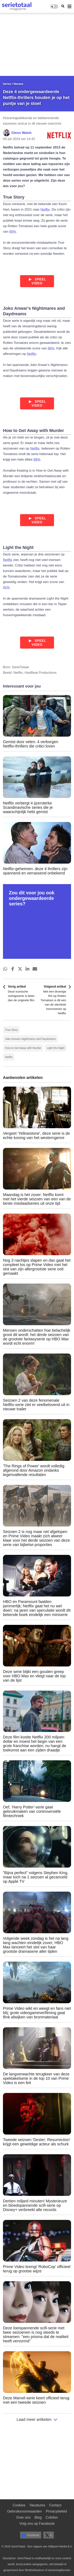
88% (37, 459)
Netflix (45, 209)
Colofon (52, 2517)
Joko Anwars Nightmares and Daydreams (30, 1038)
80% (12, 231)
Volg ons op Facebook (36, 2524)
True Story (11, 1029)
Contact (55, 2505)
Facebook (30, 2535)
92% (6, 587)
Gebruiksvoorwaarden (24, 2511)
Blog (38, 2517)
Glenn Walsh (21, 133)
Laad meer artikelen (37, 2419)
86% (51, 348)
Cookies (19, 2505)
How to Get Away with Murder (23, 1048)
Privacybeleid (56, 2511)
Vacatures (37, 2505)
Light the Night (56, 1048)
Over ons (23, 2517)
